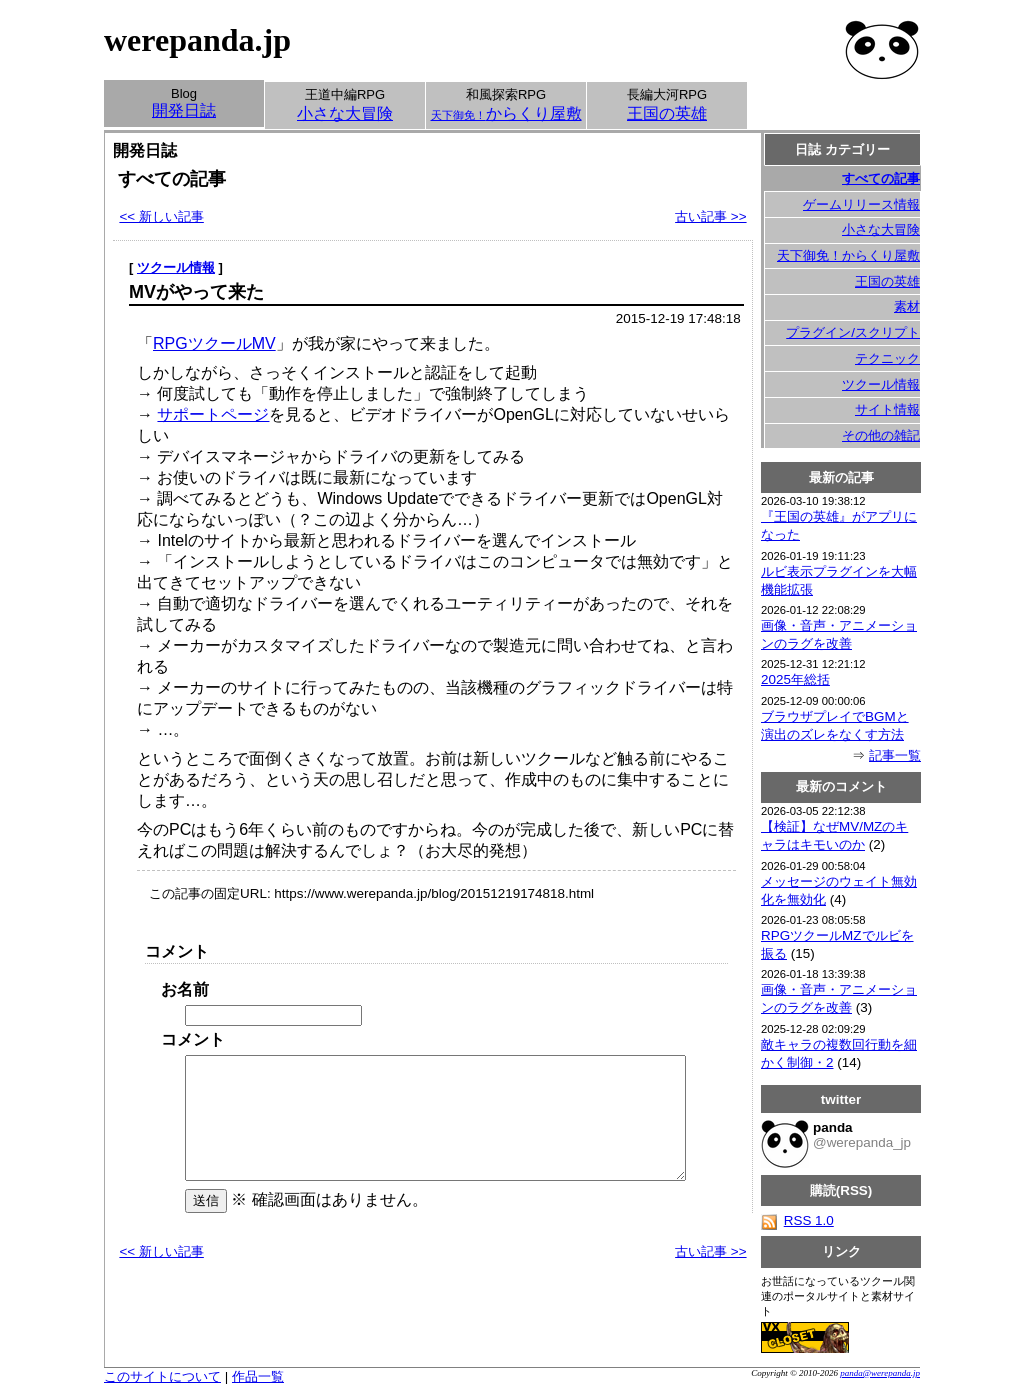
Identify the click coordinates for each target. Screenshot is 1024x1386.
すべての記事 (881, 178)
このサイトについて (162, 1376)
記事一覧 (895, 755)
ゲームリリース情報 (861, 204)
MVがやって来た (196, 292)
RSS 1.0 (797, 1220)
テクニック (887, 358)
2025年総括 (795, 679)
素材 (907, 306)
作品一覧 (258, 1376)
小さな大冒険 (881, 229)
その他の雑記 (881, 435)
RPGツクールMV (214, 343)
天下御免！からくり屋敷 (848, 255)
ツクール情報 (176, 267)
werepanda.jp (197, 40)
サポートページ (213, 414)
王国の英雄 (887, 281)
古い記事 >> (710, 216)
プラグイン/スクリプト (853, 332)
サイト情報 (887, 409)
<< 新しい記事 (161, 216)
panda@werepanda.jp (880, 1373)
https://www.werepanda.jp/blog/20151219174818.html (434, 893)
